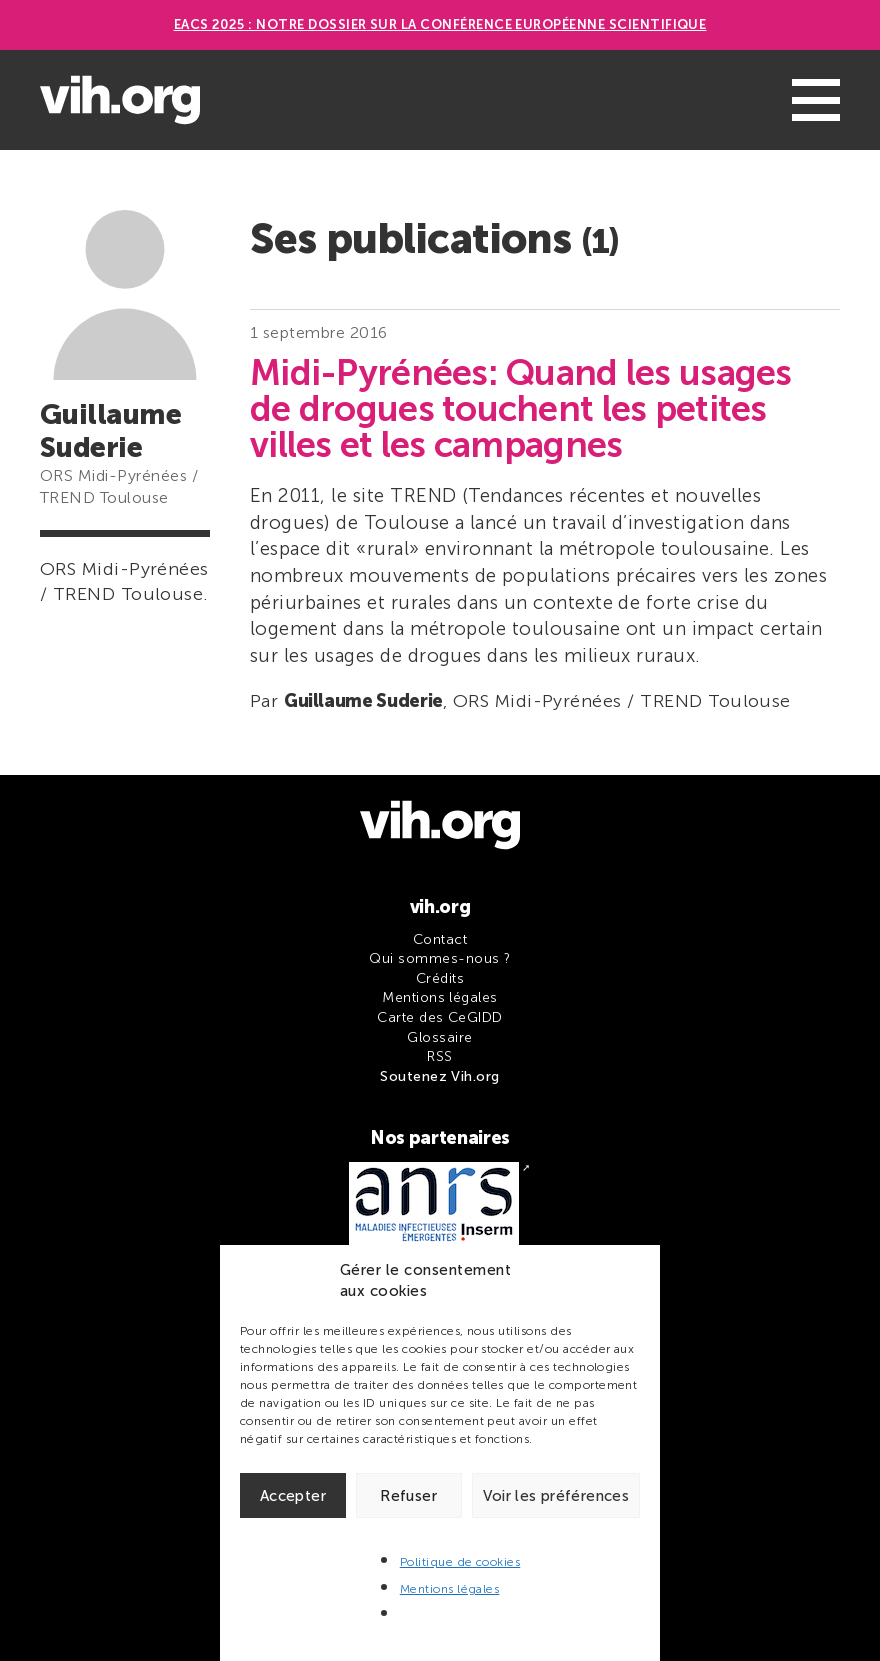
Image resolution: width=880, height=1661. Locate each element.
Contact (440, 939)
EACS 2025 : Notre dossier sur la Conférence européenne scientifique (440, 24)
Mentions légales (450, 1589)
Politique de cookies (460, 1562)
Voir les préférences (556, 1496)
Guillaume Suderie (363, 701)
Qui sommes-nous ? (439, 958)
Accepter (293, 1496)
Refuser (408, 1496)
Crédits (440, 978)
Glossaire (439, 1037)
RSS (439, 1056)
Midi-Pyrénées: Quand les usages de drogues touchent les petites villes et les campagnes (521, 409)
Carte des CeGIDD (440, 1017)
